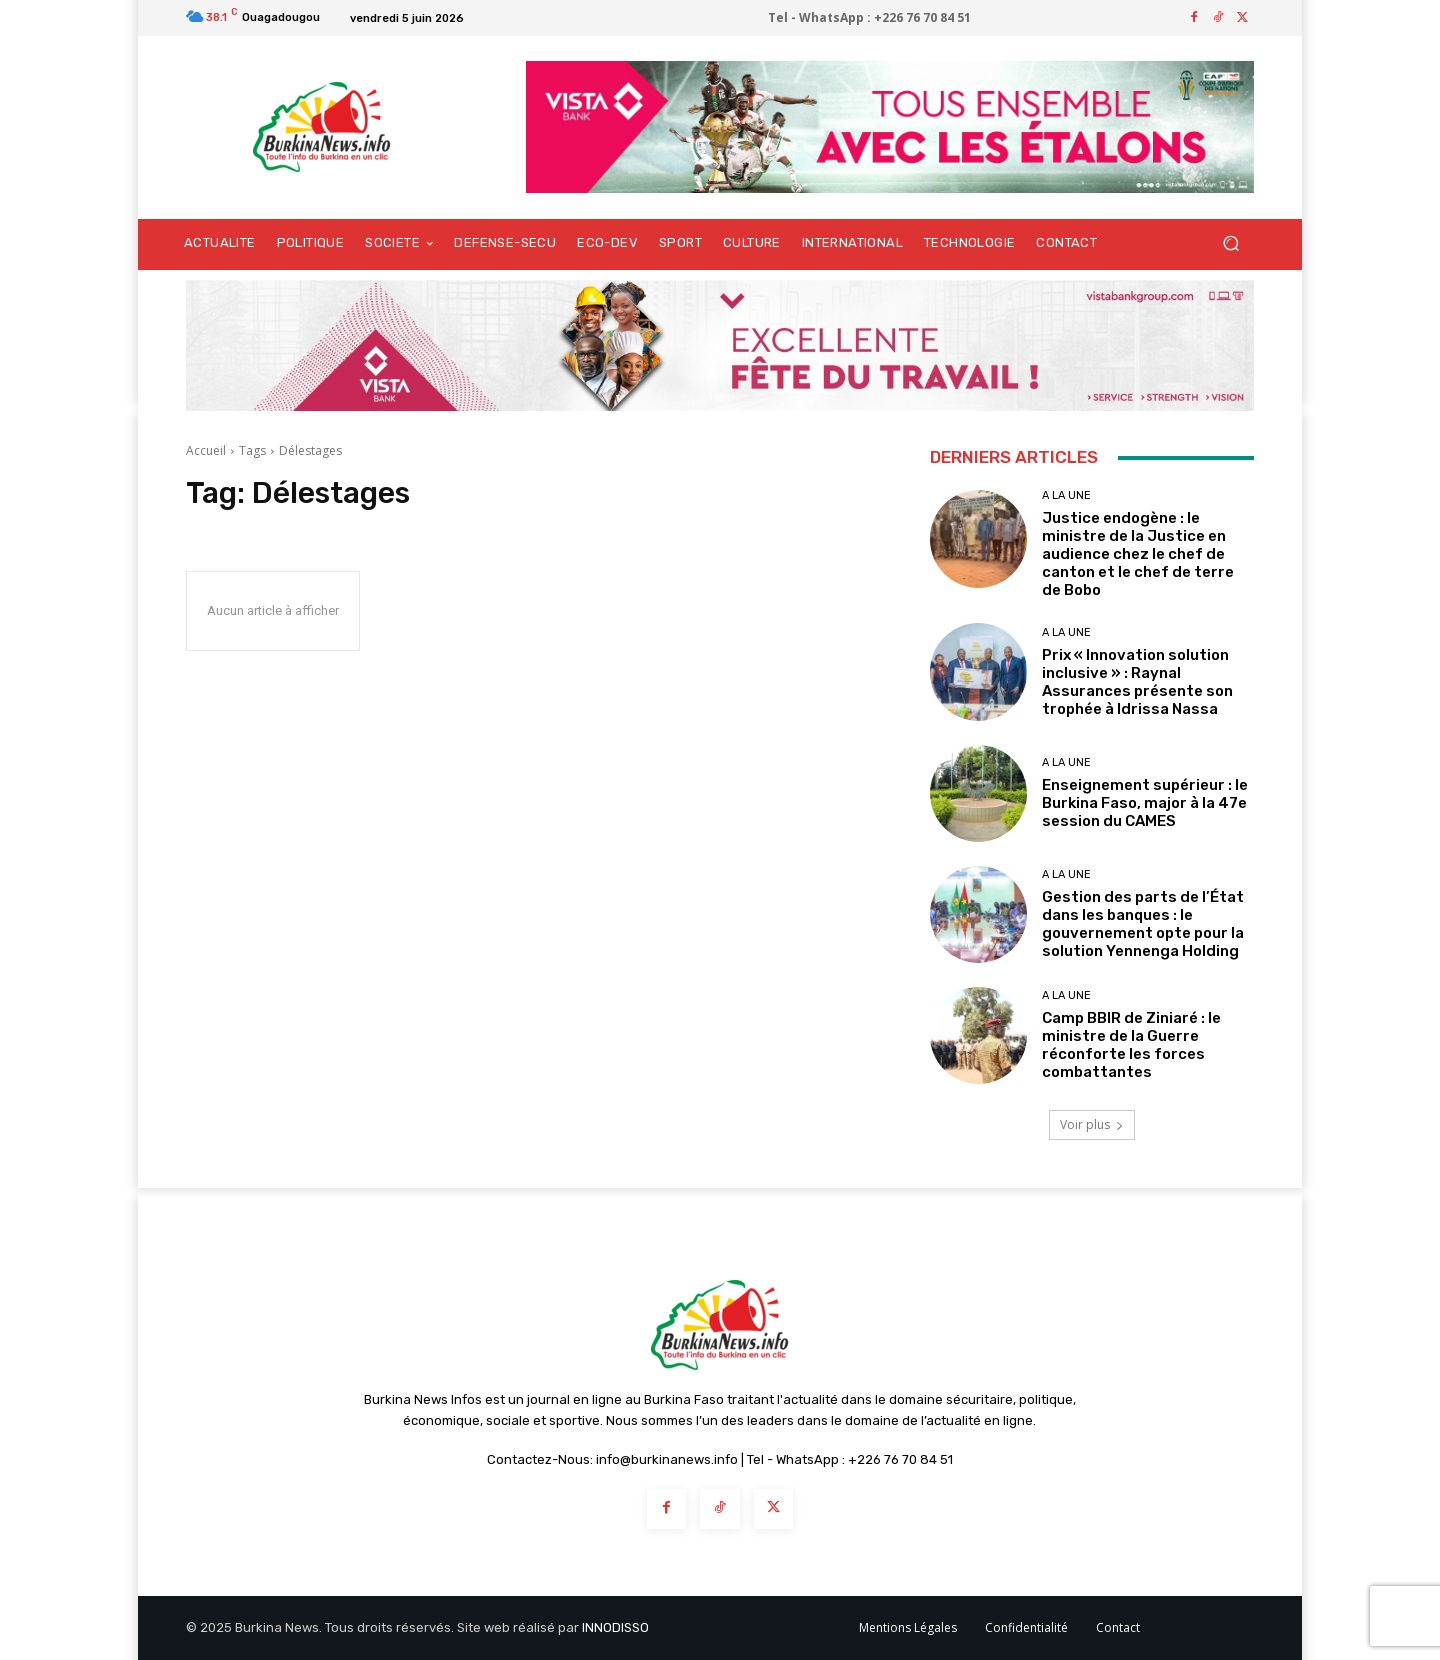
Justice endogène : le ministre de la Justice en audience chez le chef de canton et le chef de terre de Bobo (1138, 554)
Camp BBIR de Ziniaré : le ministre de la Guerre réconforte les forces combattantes (1131, 1045)
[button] (1230, 243)
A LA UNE (1066, 495)
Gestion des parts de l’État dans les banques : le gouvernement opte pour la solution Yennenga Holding (1143, 924)
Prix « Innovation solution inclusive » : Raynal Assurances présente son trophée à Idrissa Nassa (1137, 682)
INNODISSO (615, 1627)
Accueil (206, 450)
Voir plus (1092, 1124)
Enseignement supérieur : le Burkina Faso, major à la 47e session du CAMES (1145, 803)
